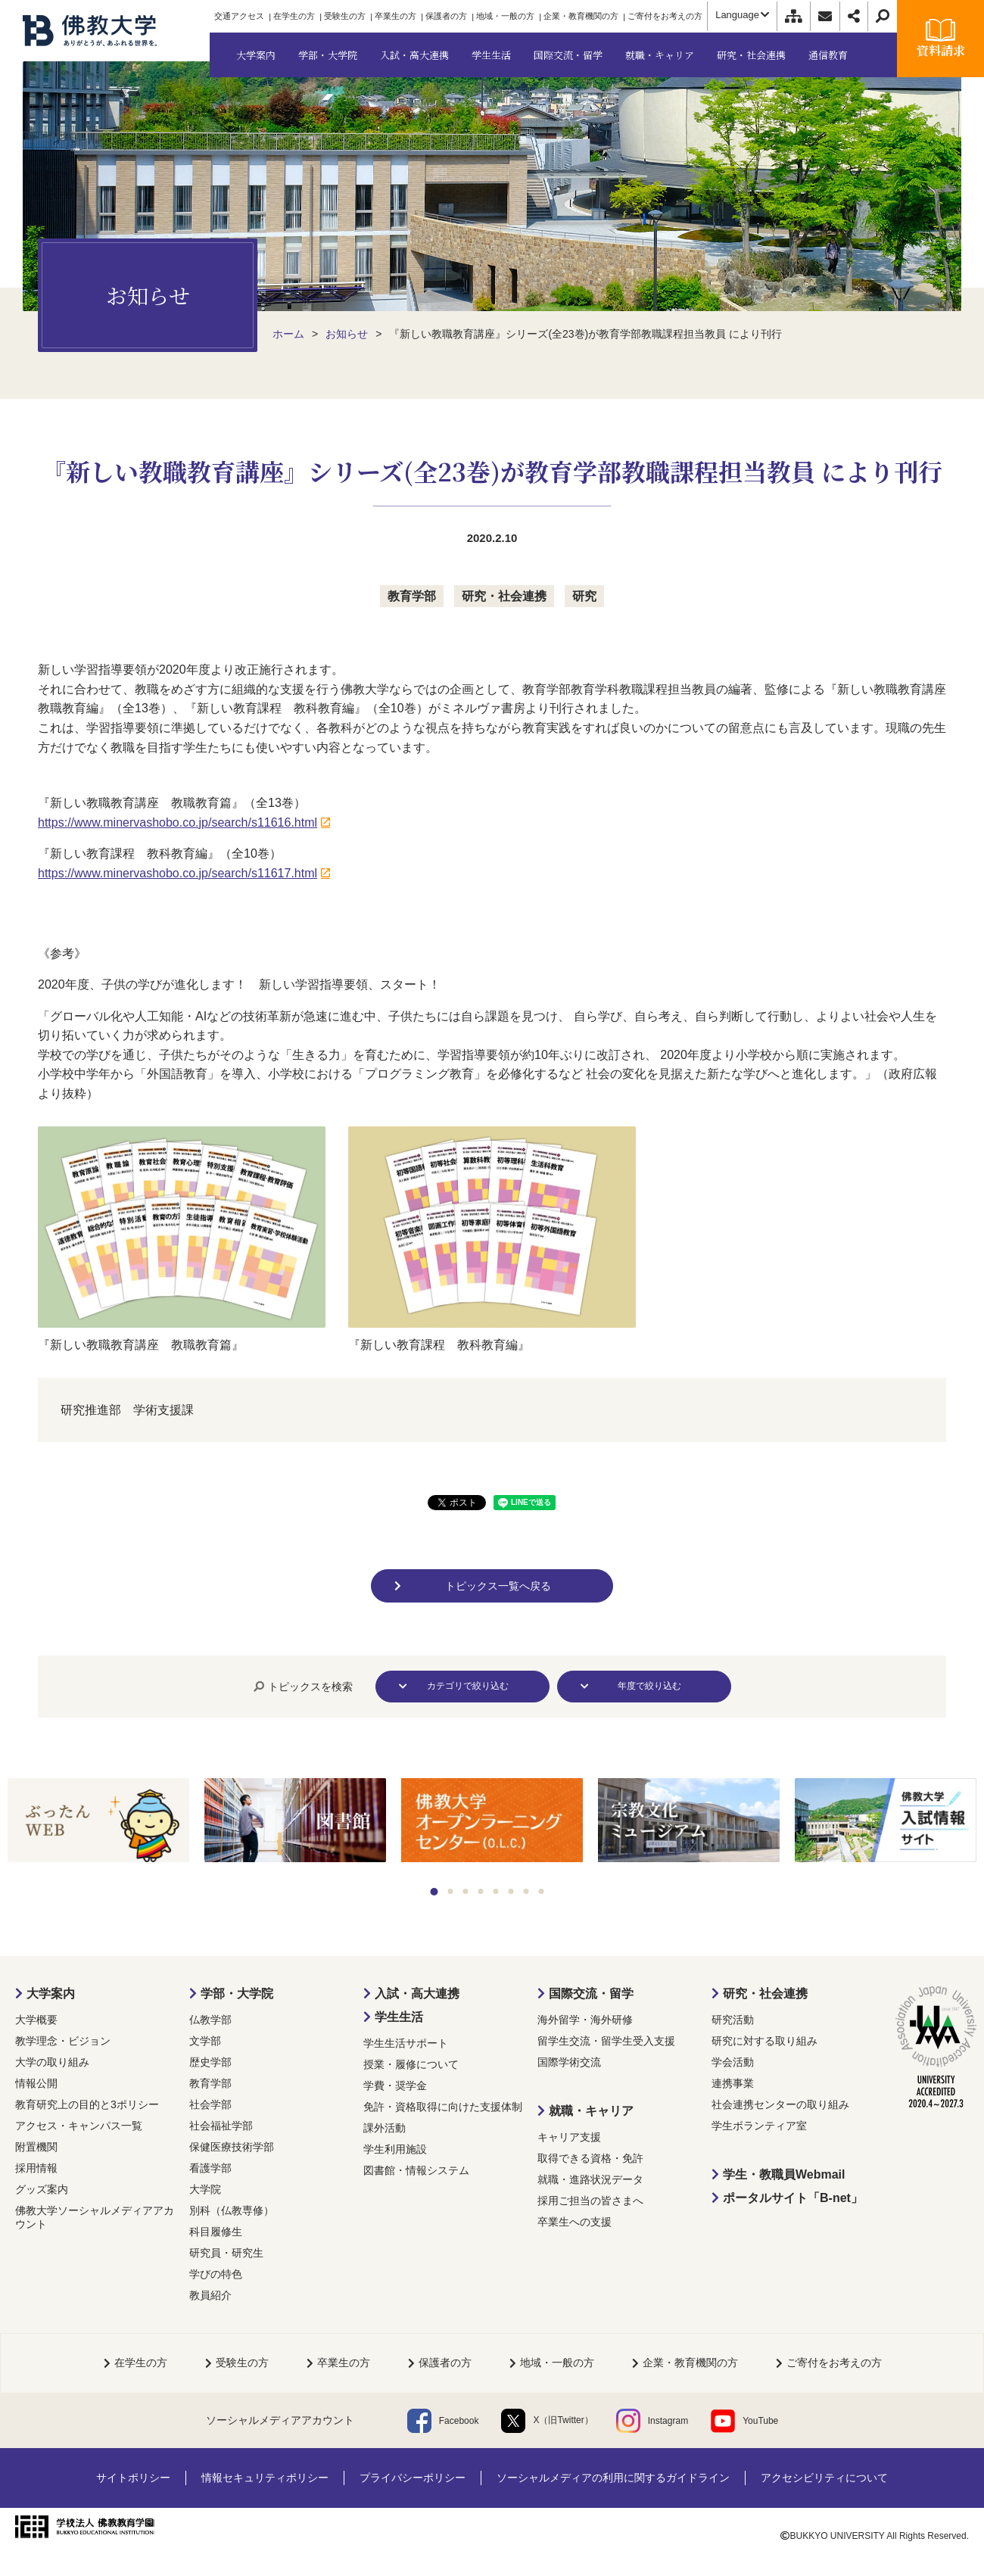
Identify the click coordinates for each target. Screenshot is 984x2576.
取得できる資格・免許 (590, 2158)
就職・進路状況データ (590, 2179)
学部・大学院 (237, 1993)
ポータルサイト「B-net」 (793, 2197)
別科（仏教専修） (231, 2210)
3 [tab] (466, 1891)
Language (742, 14)
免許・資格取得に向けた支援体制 (442, 2107)
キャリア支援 (569, 2137)
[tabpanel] (98, 1822)
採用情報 (36, 2168)
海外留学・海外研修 (585, 2020)
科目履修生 (215, 2232)
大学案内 (50, 1993)
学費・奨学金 (395, 2085)
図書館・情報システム (416, 2170)
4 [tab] (481, 1891)
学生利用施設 (395, 2149)
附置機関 (36, 2147)
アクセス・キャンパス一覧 (78, 2126)
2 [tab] (450, 1891)
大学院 (205, 2189)
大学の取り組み (52, 2062)
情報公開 (36, 2083)
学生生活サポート (405, 2043)
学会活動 (733, 2062)
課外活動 (384, 2128)
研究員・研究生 (226, 2253)
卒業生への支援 (574, 2222)
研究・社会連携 (504, 596)
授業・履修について (411, 2064)
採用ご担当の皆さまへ (590, 2200)
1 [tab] (434, 1891)
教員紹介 (210, 2295)
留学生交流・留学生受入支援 (606, 2041)
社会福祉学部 (221, 2126)
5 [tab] (496, 1891)
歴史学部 (210, 2062)
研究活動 (733, 2020)
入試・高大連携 (417, 1993)
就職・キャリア (591, 2110)
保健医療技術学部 (231, 2147)
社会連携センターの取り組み (780, 2104)
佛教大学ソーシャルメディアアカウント (94, 2217)
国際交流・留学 (591, 1993)
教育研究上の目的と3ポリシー (87, 2104)
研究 (584, 596)
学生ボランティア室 (759, 2126)
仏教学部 (210, 2020)
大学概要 (36, 2020)
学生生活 (399, 2017)
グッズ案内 (41, 2189)
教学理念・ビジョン (63, 2041)
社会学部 (210, 2104)
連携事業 (733, 2083)
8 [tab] (541, 1891)
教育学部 (412, 596)
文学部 (205, 2041)
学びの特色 (215, 2274)
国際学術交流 (569, 2062)
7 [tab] (526, 1891)
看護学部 (210, 2168)
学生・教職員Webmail (784, 2174)
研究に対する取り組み (764, 2041)
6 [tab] (511, 1891)
